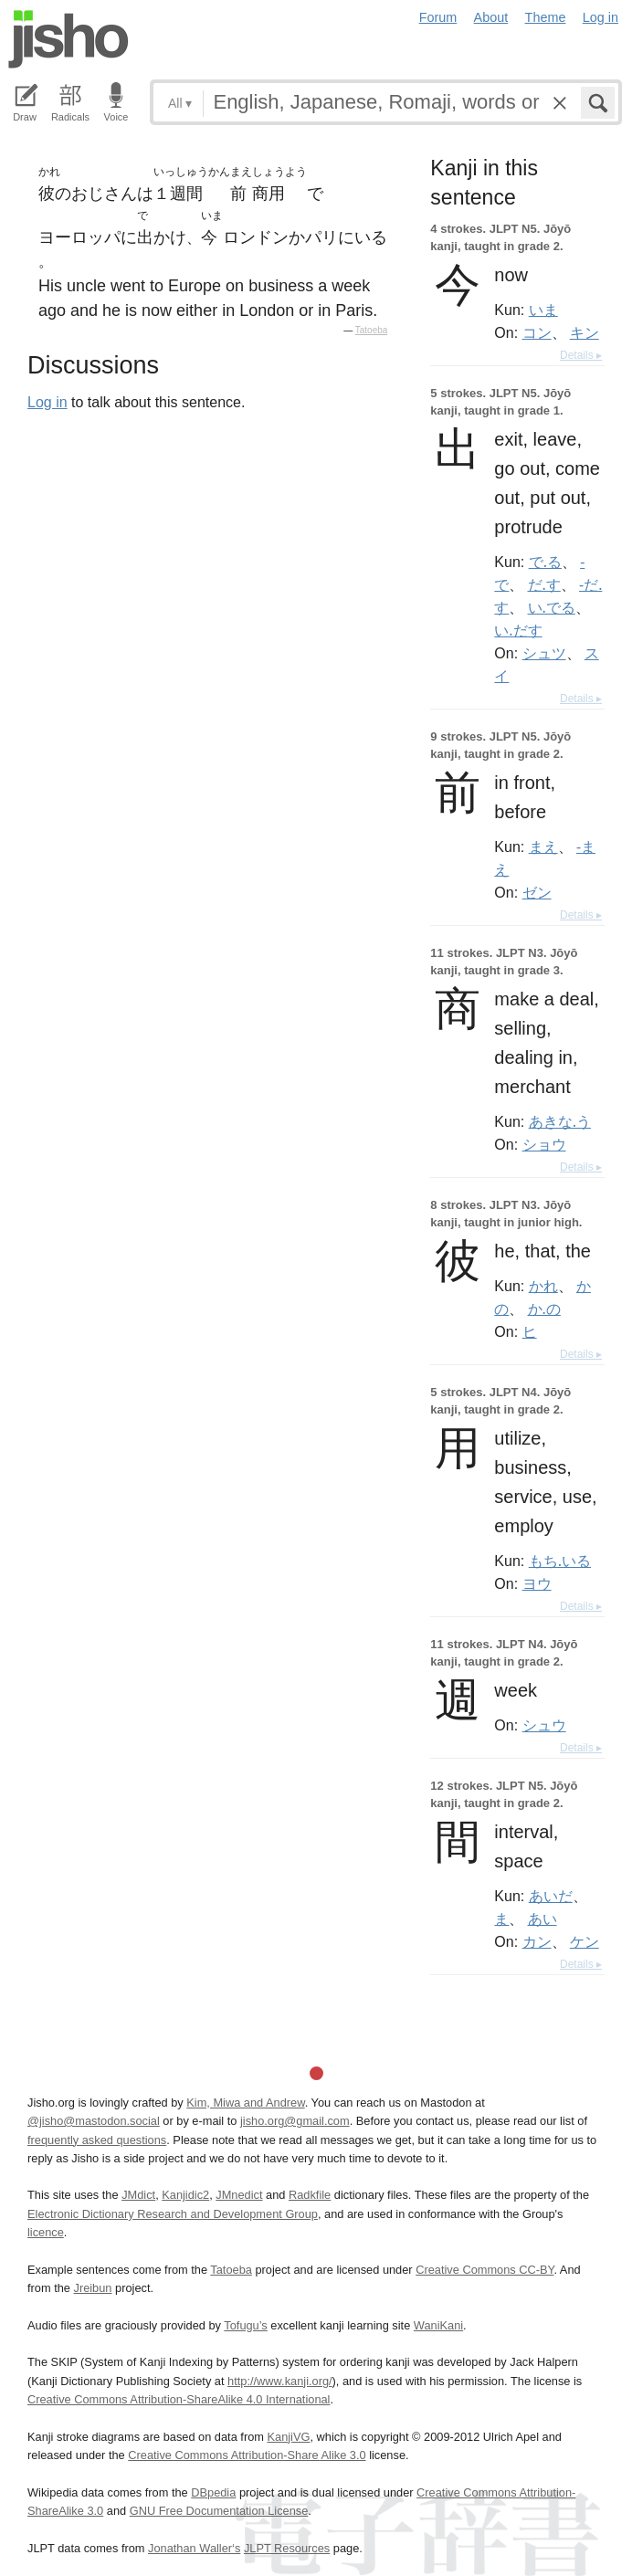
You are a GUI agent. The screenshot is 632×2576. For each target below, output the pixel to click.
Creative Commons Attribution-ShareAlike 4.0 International (178, 2399)
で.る (545, 562)
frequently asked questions (96, 2140)
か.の (544, 1309)
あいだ (551, 1896)
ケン (584, 1941)
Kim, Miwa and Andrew (245, 2102)
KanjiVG (288, 2437)
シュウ (544, 1725)
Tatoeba (371, 330)
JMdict (138, 2195)
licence (45, 2232)
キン (584, 332)
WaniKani (438, 2325)
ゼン (537, 892)
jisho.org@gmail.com (295, 2121)
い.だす (518, 630)
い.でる (551, 607)
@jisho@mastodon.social (93, 2121)
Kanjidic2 (185, 2195)
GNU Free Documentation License (219, 2511)
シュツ (544, 653)
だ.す (544, 584)
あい (542, 1918)
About (491, 17)
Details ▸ (581, 355)
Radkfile (310, 2195)
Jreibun (93, 2288)
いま (543, 310)
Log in (600, 17)
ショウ (544, 1144)
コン (537, 332)
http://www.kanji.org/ (279, 2381)
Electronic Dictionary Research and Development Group (172, 2214)
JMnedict (239, 2195)
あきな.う (560, 1121)
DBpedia (213, 2492)
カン (537, 1941)
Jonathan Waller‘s (194, 2548)
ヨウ (537, 1583)
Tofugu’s (245, 2325)
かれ (543, 1286)
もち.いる (560, 1561)
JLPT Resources (287, 2548)
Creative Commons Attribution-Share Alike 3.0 (246, 2455)
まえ (543, 846)
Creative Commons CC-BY (484, 2269)
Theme (545, 17)
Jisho (68, 39)
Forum (438, 17)
